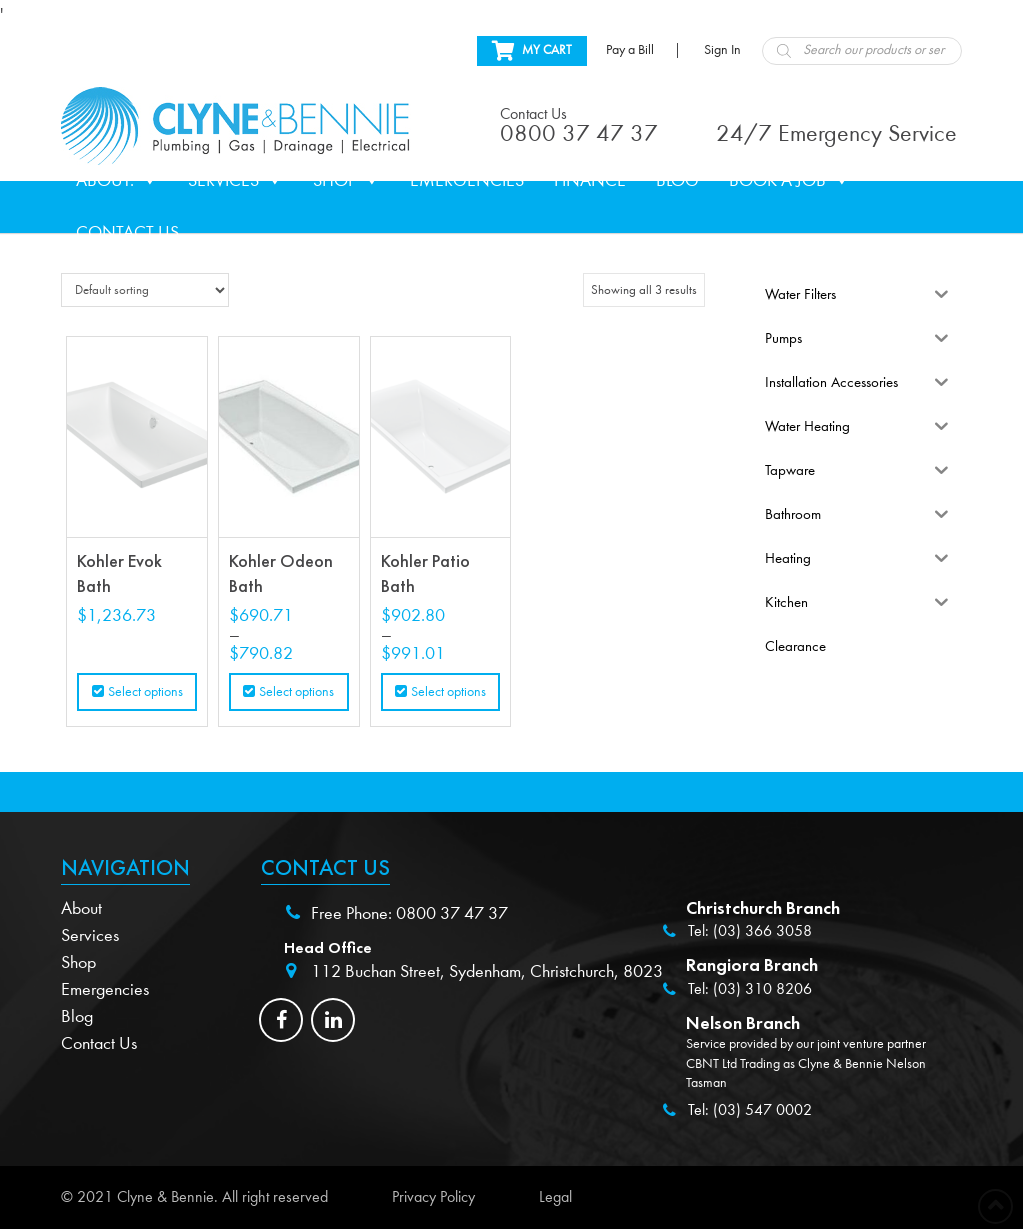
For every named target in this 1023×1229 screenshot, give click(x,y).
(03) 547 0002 (762, 1110)
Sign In (722, 50)
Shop (346, 181)
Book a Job (789, 181)
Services (235, 181)
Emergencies (467, 180)
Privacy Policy (433, 1197)
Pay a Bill (630, 50)
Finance (590, 180)
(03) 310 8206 (762, 989)
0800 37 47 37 (452, 913)
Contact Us (127, 232)
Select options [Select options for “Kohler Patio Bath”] (448, 692)
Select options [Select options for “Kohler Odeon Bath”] (296, 692)
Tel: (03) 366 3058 (750, 931)
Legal (555, 1197)
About (81, 908)
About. (117, 181)
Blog (677, 180)
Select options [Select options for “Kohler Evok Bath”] (145, 692)
